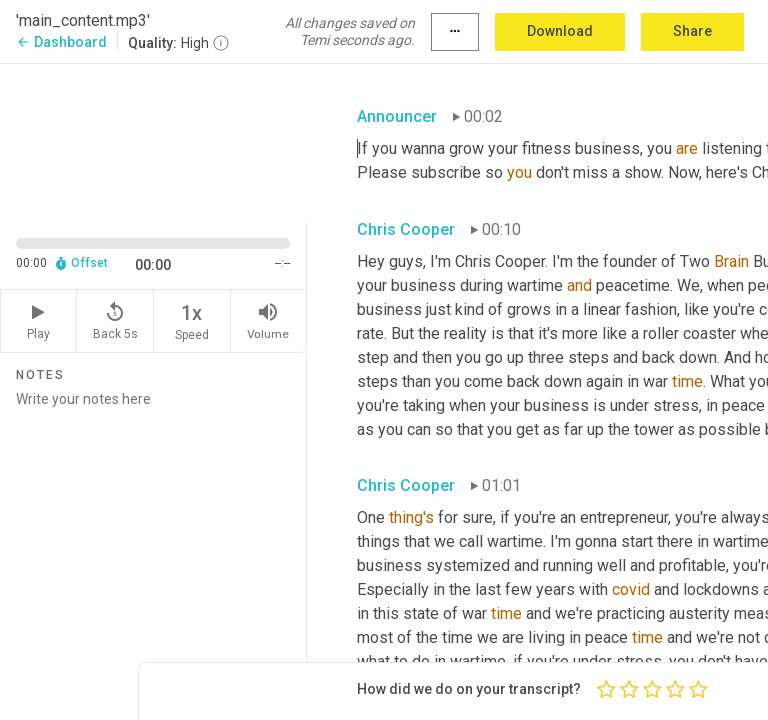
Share (692, 31)
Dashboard (61, 42)
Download (560, 31)
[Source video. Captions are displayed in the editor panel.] (153, 141)
